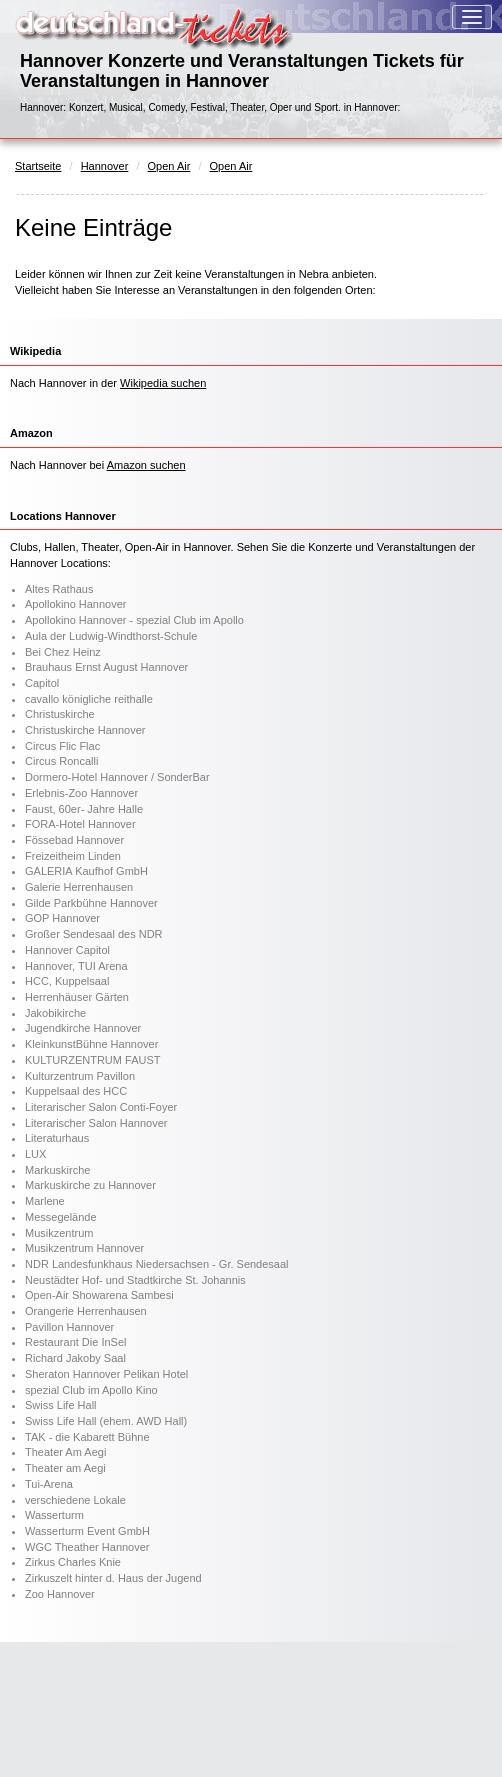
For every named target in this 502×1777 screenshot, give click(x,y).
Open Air (169, 166)
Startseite (38, 166)
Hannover (105, 166)
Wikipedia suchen (163, 383)
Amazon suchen (146, 465)
